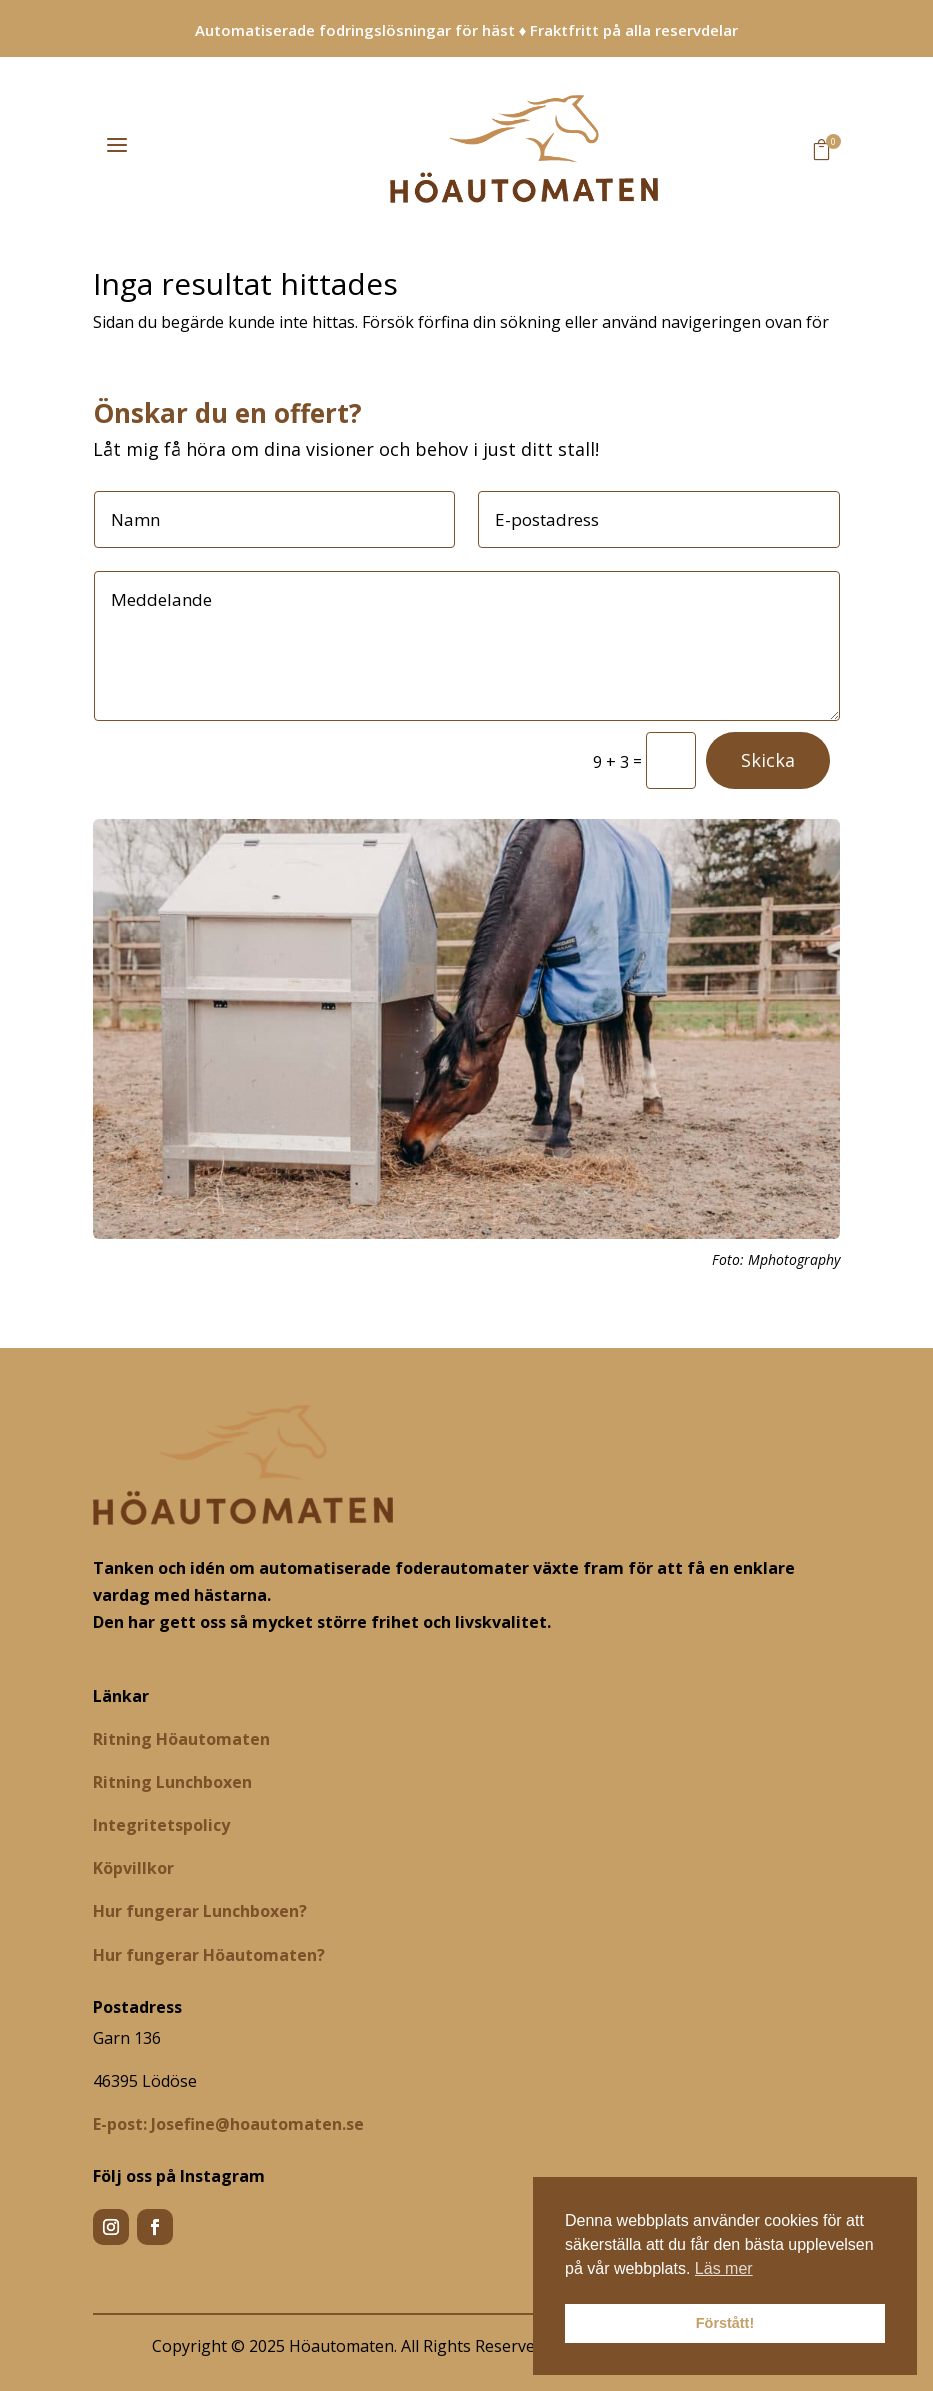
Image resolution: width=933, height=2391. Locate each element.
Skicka (768, 760)
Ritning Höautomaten (181, 1739)
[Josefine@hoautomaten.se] (228, 2124)
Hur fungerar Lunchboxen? (200, 1911)
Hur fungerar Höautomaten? (209, 1955)
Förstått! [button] (725, 2323)
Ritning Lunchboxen (172, 1782)
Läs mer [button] (724, 2268)
